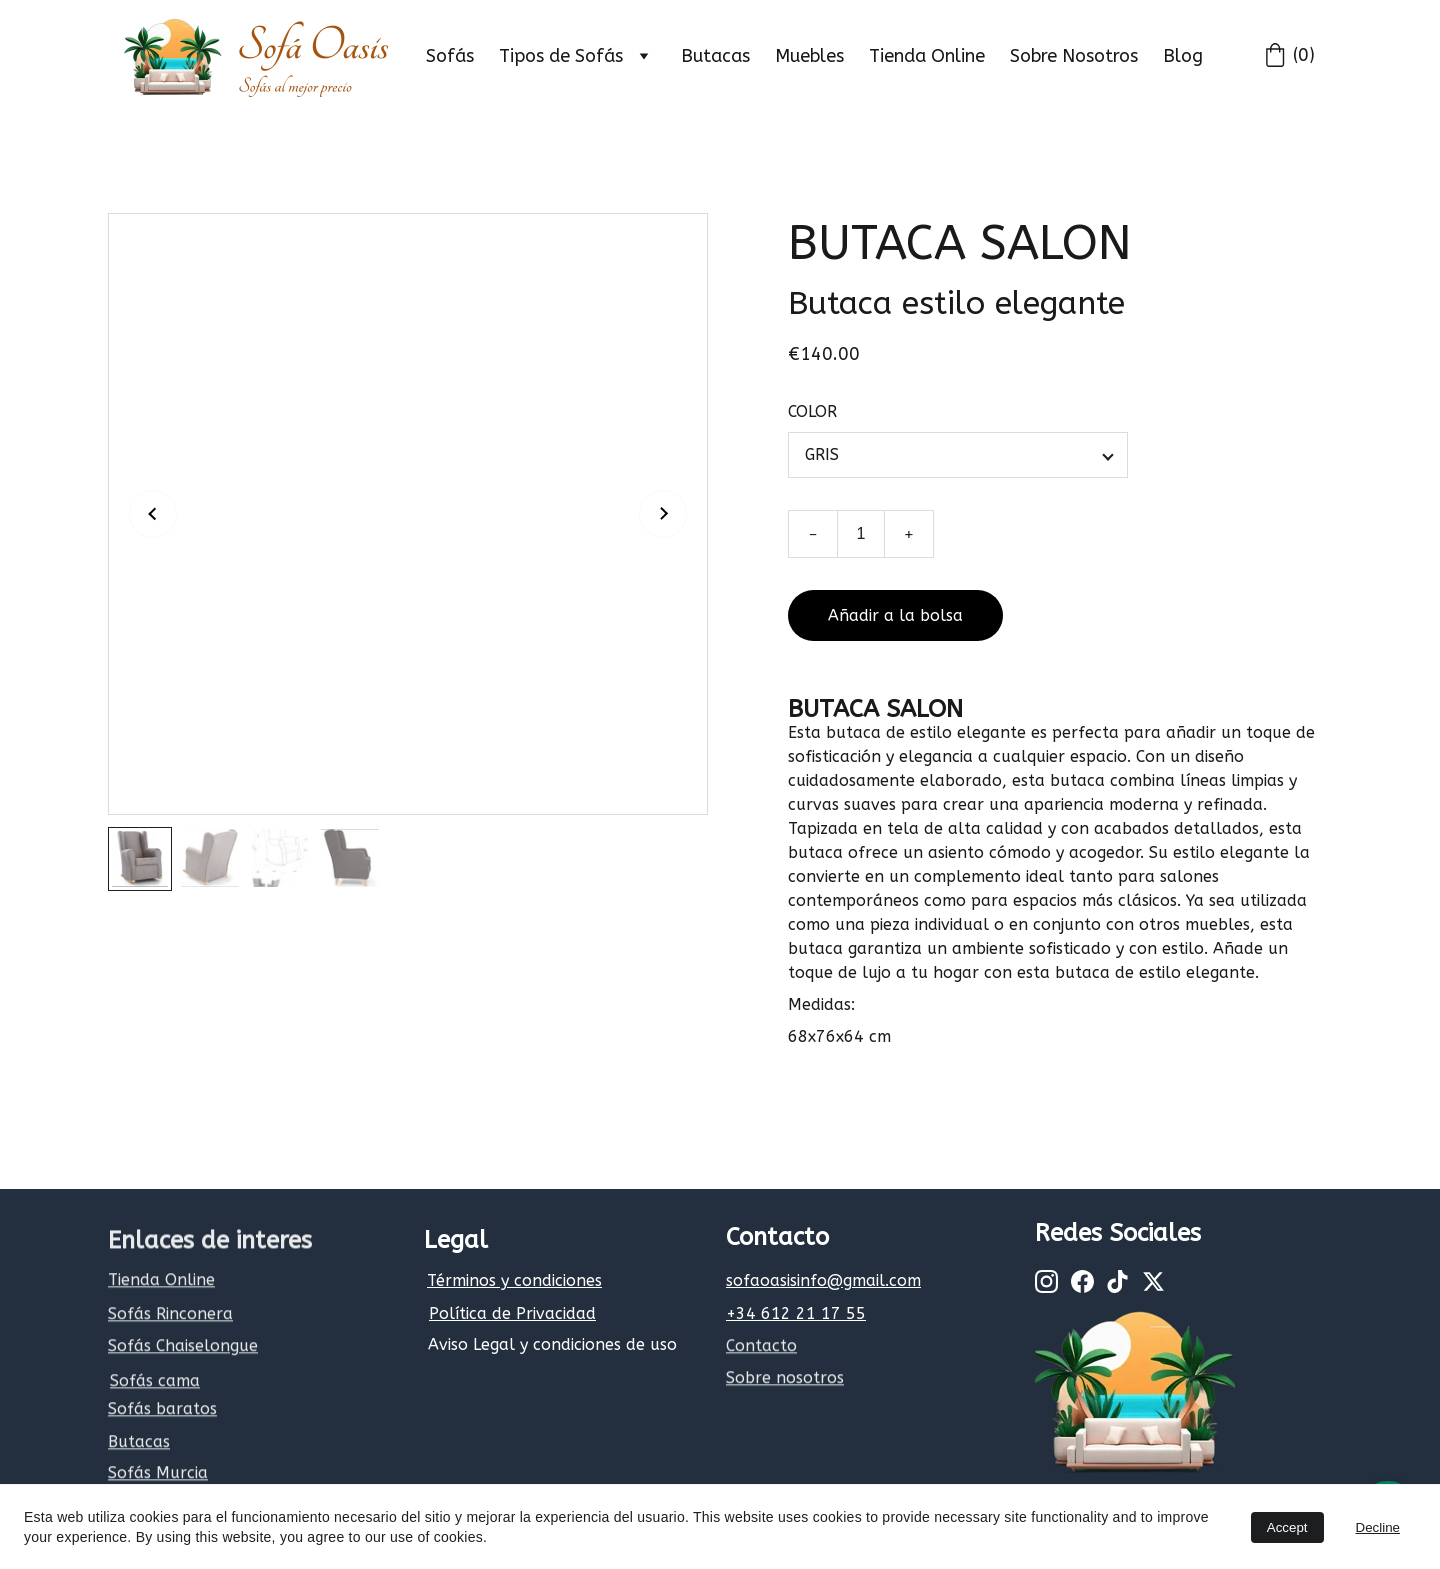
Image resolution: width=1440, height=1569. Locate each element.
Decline (1378, 1527)
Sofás (450, 56)
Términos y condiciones (514, 1280)
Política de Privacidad (512, 1313)
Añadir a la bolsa (895, 624)
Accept (1287, 1527)
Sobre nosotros (785, 1379)
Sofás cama (155, 1382)
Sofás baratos (162, 1410)
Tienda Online (927, 56)
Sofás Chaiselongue (183, 1347)
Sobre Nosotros (1074, 56)
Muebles (809, 56)
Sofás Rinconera (170, 1315)
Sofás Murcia (158, 1474)
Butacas (715, 56)
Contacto (761, 1347)
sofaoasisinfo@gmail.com (823, 1280)
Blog (1183, 56)
